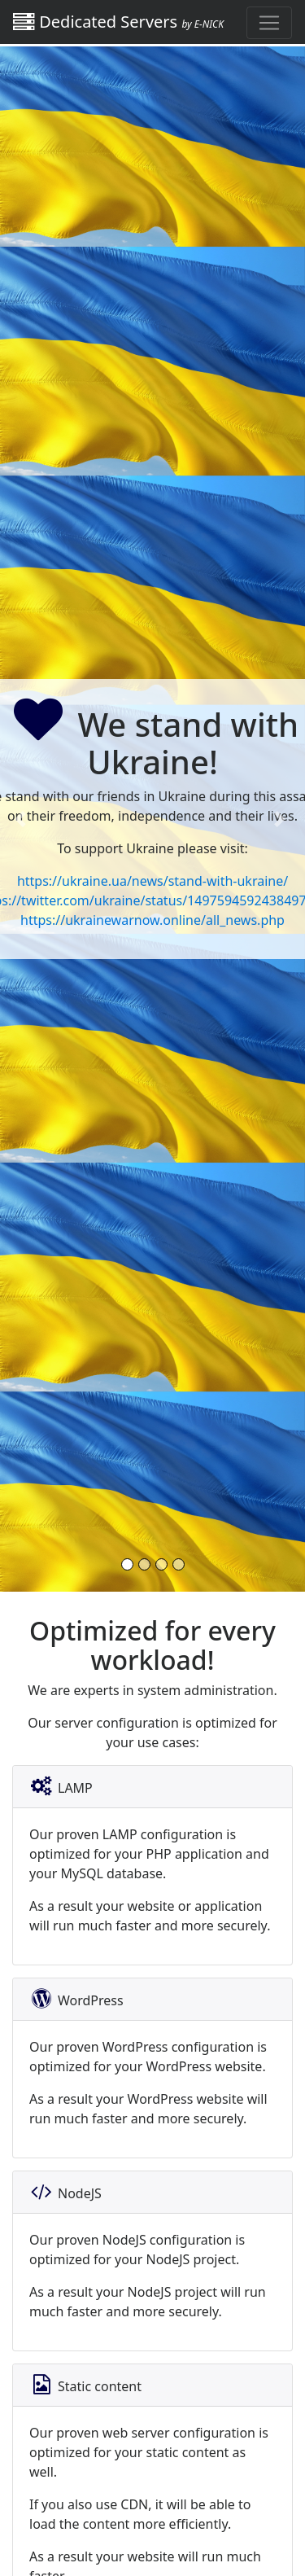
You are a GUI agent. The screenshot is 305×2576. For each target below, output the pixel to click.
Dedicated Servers (118, 22)
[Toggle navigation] (269, 23)
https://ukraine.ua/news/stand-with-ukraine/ (152, 881)
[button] (23, 819)
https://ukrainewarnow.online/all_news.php (152, 920)
